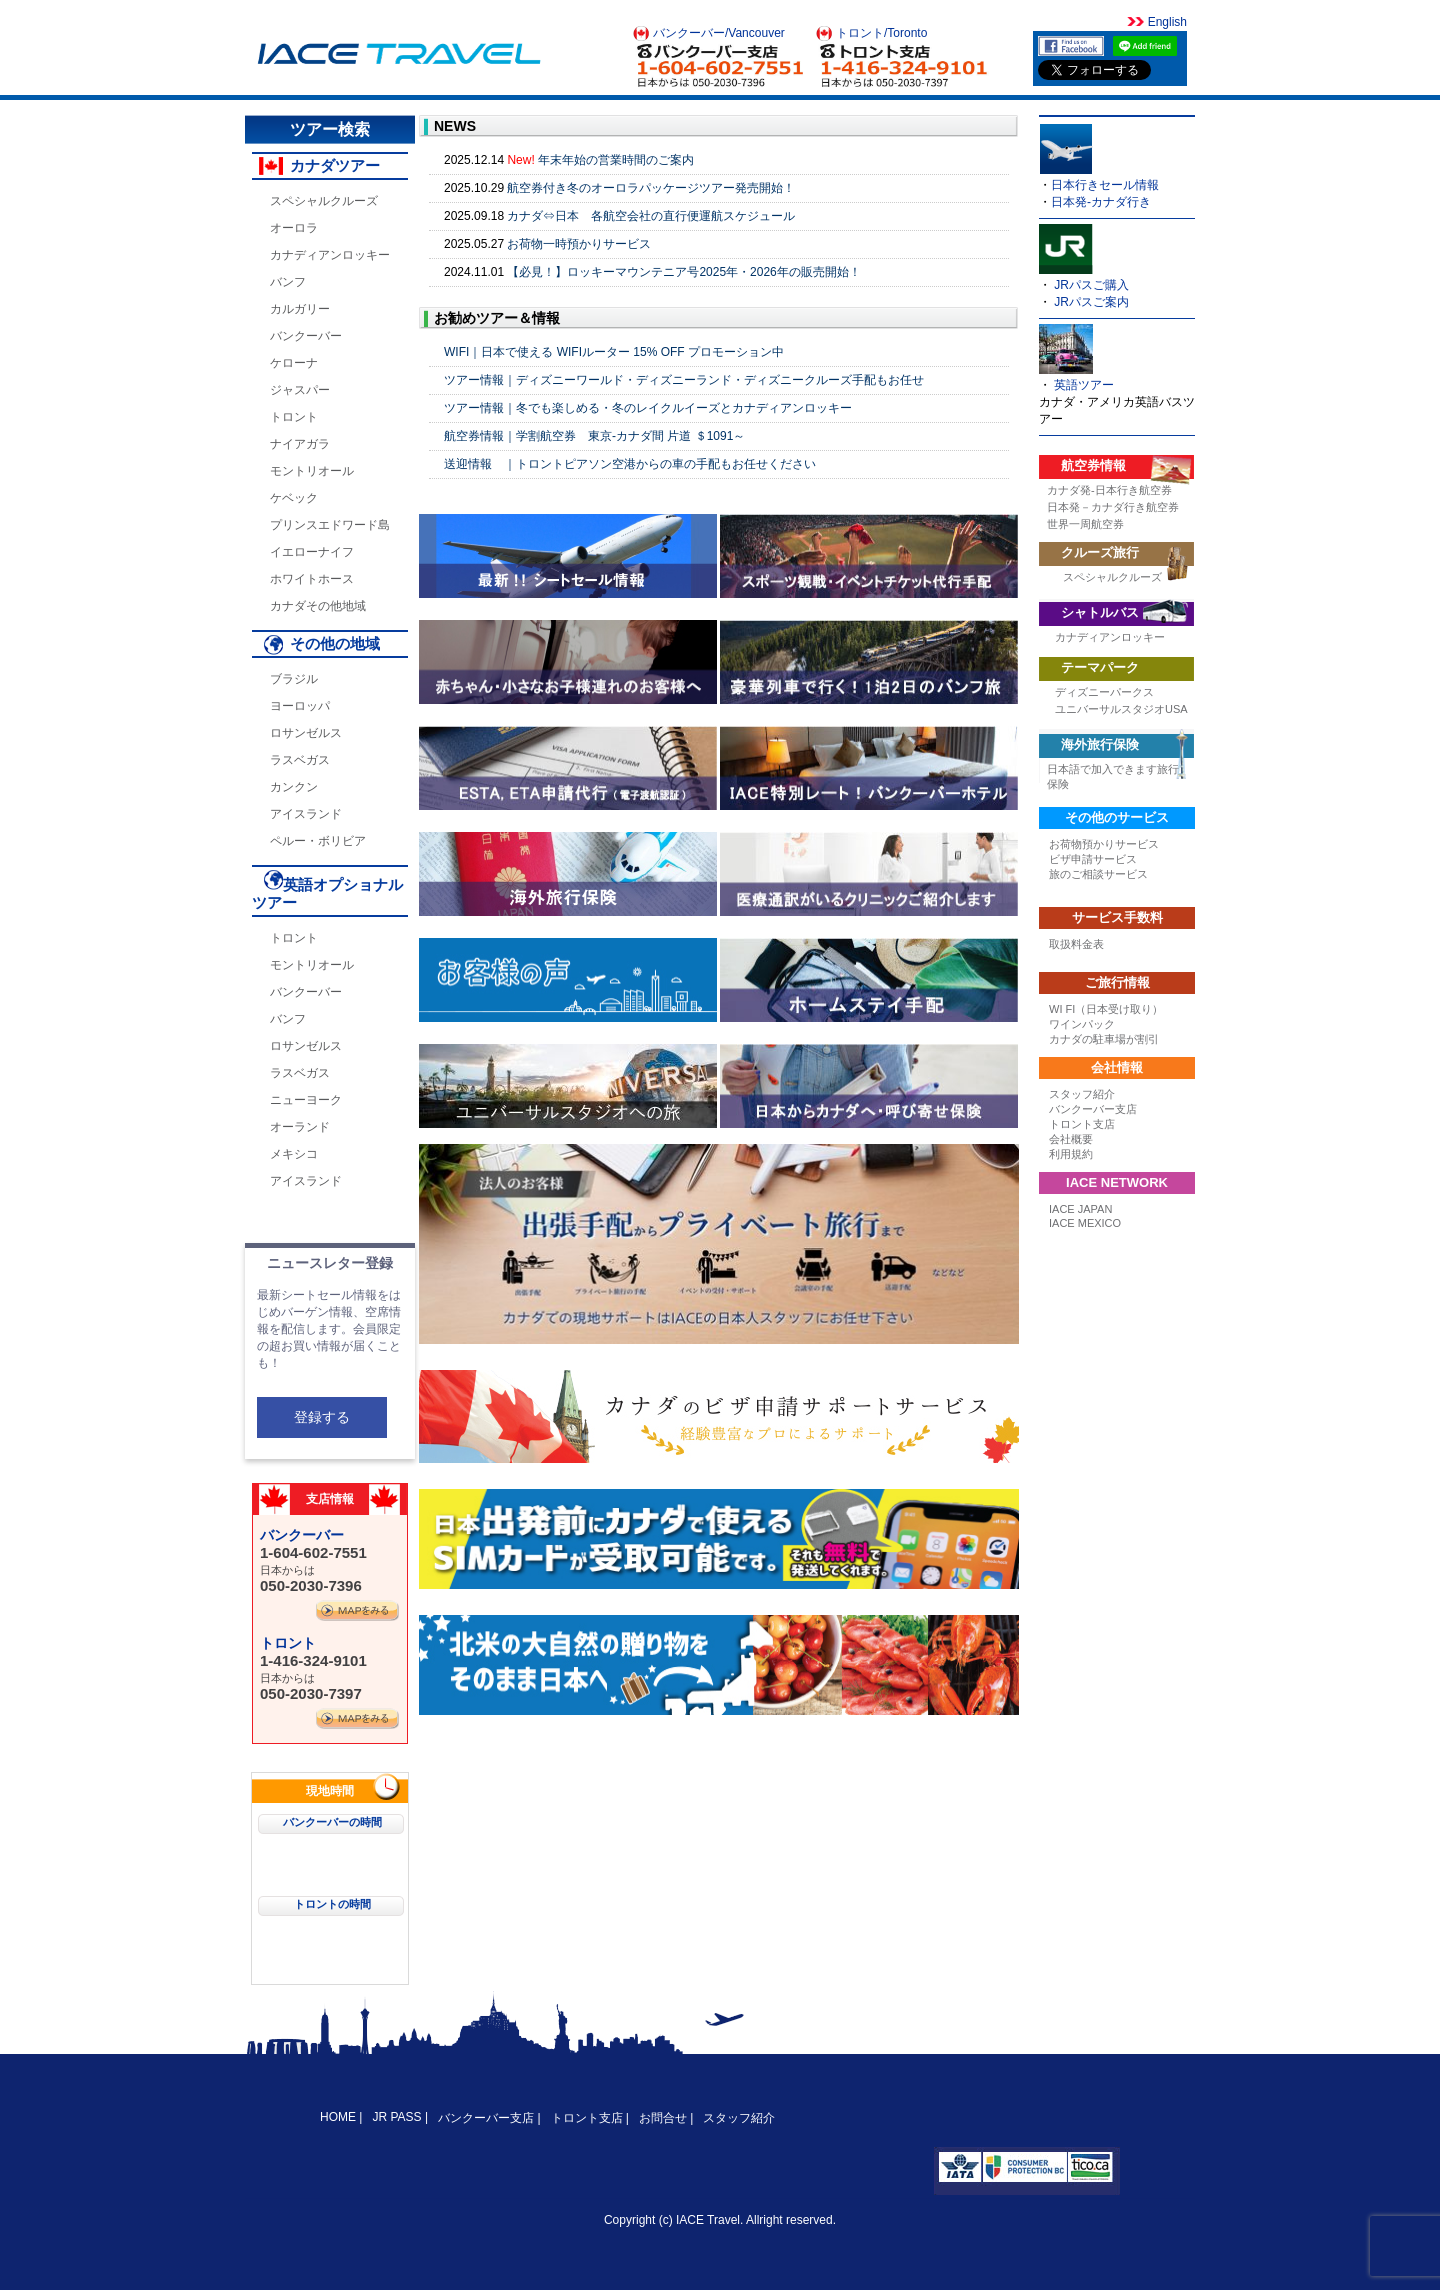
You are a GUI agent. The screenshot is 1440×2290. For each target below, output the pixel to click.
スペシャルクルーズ (324, 201)
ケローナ (294, 363)
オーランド (300, 1127)
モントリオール (312, 471)
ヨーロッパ (300, 706)
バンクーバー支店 (1093, 1109)
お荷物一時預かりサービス (579, 244)
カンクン (294, 787)
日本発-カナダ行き (1101, 202)
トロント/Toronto (881, 33)
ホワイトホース (312, 579)
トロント (294, 417)
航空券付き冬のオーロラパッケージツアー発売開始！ (651, 188)
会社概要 (1071, 1139)
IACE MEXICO (1085, 1223)
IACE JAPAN (1080, 1209)
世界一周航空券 (1085, 524)
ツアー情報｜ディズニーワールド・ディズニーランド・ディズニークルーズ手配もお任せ (684, 380)
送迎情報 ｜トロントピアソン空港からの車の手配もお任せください (630, 464)
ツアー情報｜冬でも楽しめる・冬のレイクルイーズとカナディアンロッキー (648, 408)
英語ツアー (1084, 385)
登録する (322, 1417)
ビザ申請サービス (1093, 859)
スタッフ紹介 (1082, 1094)
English (1165, 22)
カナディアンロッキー (330, 255)
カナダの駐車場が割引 (1104, 1039)
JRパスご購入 (1091, 285)
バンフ (288, 282)
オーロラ (294, 228)
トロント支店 (1082, 1124)
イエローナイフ (312, 552)
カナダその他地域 (318, 606)
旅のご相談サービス (1098, 874)
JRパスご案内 (1091, 302)
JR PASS (396, 2117)
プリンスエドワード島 (330, 525)
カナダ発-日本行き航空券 (1109, 490)
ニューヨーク (306, 1100)
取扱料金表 (1076, 944)
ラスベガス (300, 760)
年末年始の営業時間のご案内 (616, 160)
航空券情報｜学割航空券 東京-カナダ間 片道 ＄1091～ (594, 436)
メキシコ (294, 1154)
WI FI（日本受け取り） (1106, 1009)
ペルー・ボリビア (318, 841)
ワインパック (1082, 1024)
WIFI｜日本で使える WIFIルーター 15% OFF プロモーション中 (614, 352)
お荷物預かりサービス (1104, 844)
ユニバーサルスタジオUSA (1121, 709)
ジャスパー (300, 390)
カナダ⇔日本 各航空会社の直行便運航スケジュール (651, 216)
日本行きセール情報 (1105, 185)
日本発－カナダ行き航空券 (1113, 507)
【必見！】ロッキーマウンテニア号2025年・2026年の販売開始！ (683, 272)
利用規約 (1071, 1154)
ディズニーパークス (1104, 692)
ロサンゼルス (306, 733)
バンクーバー (306, 336)
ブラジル (294, 679)
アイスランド (306, 814)
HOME (339, 2117)
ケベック (294, 498)
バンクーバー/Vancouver (719, 33)
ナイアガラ (300, 444)
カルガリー (300, 309)
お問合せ (663, 2118)
